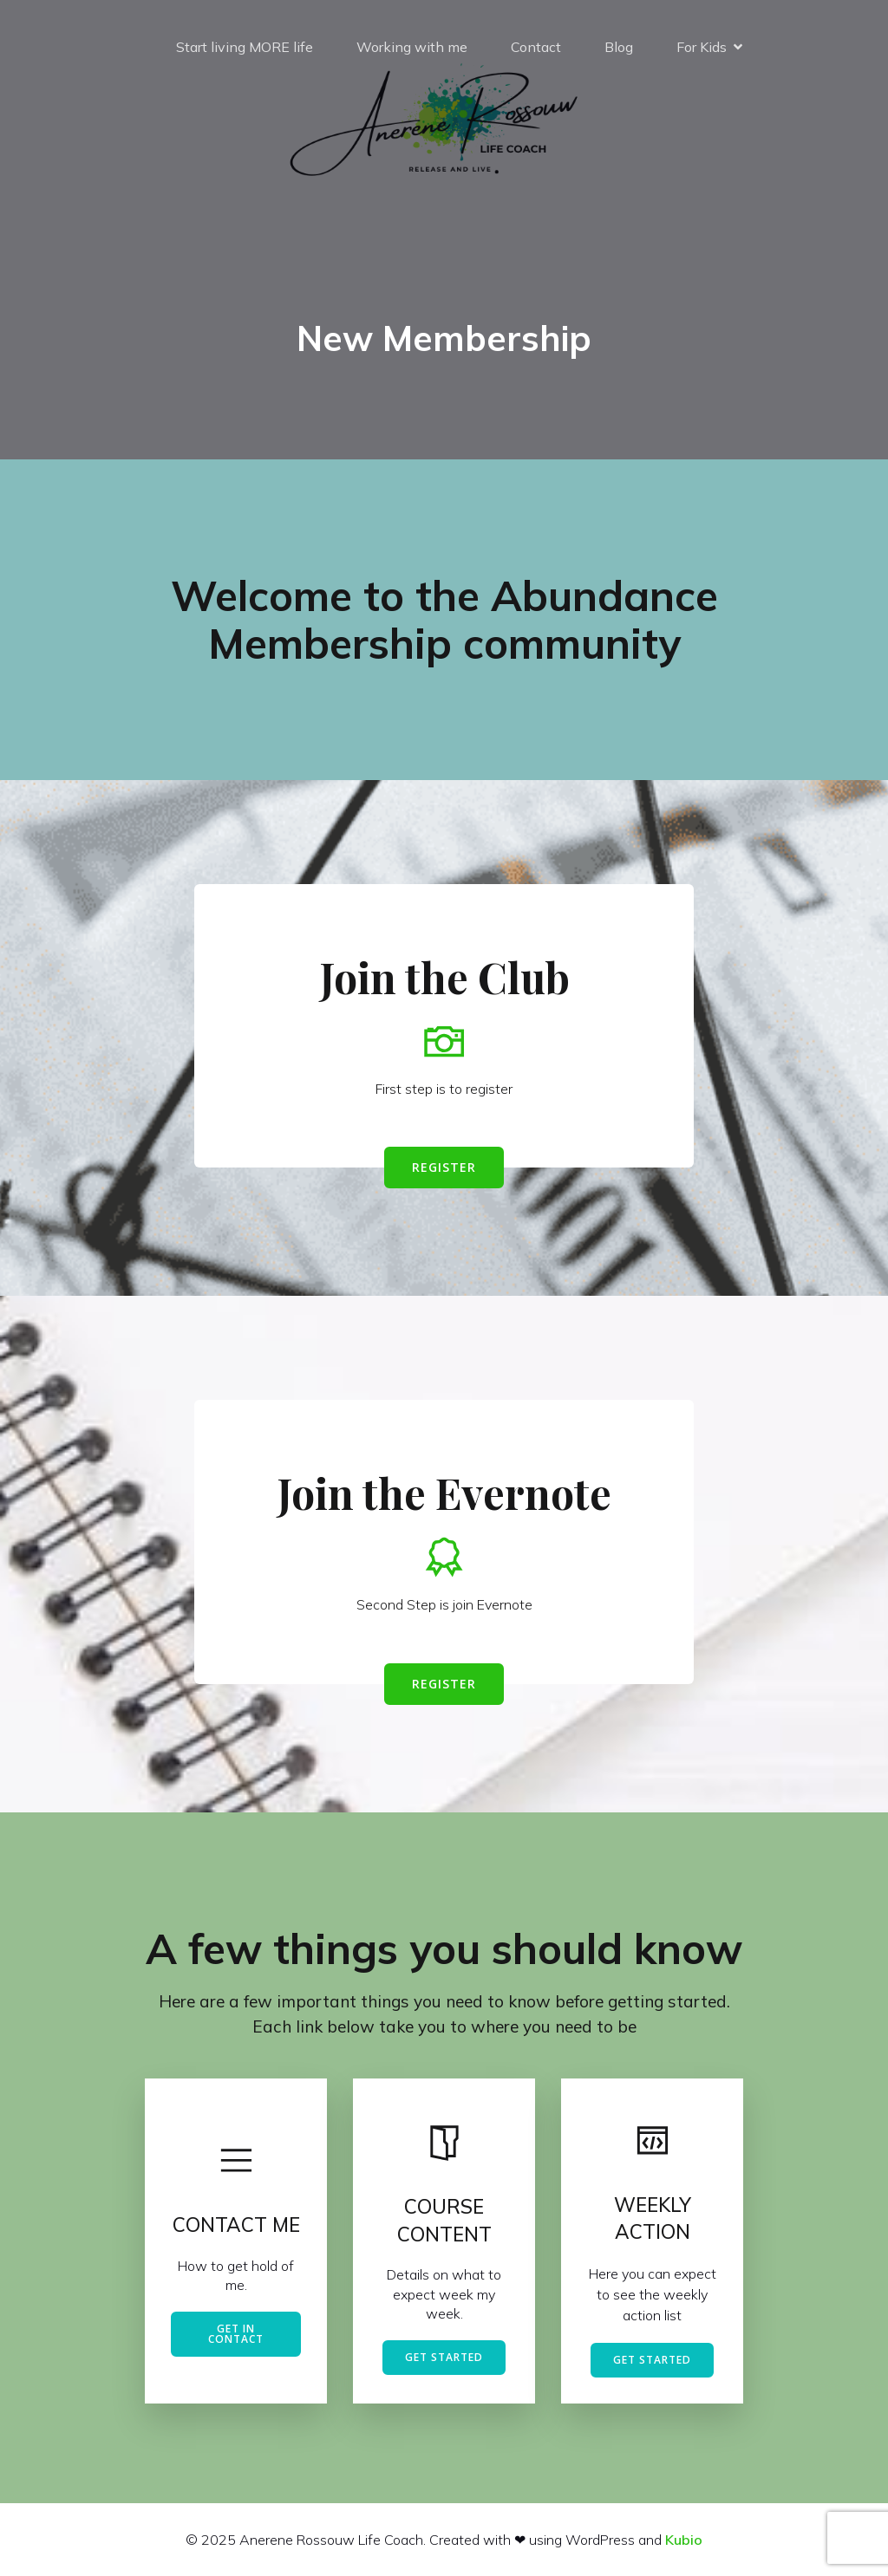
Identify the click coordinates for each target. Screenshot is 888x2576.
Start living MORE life (244, 47)
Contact (536, 47)
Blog (618, 47)
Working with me (411, 47)
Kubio (683, 2539)
